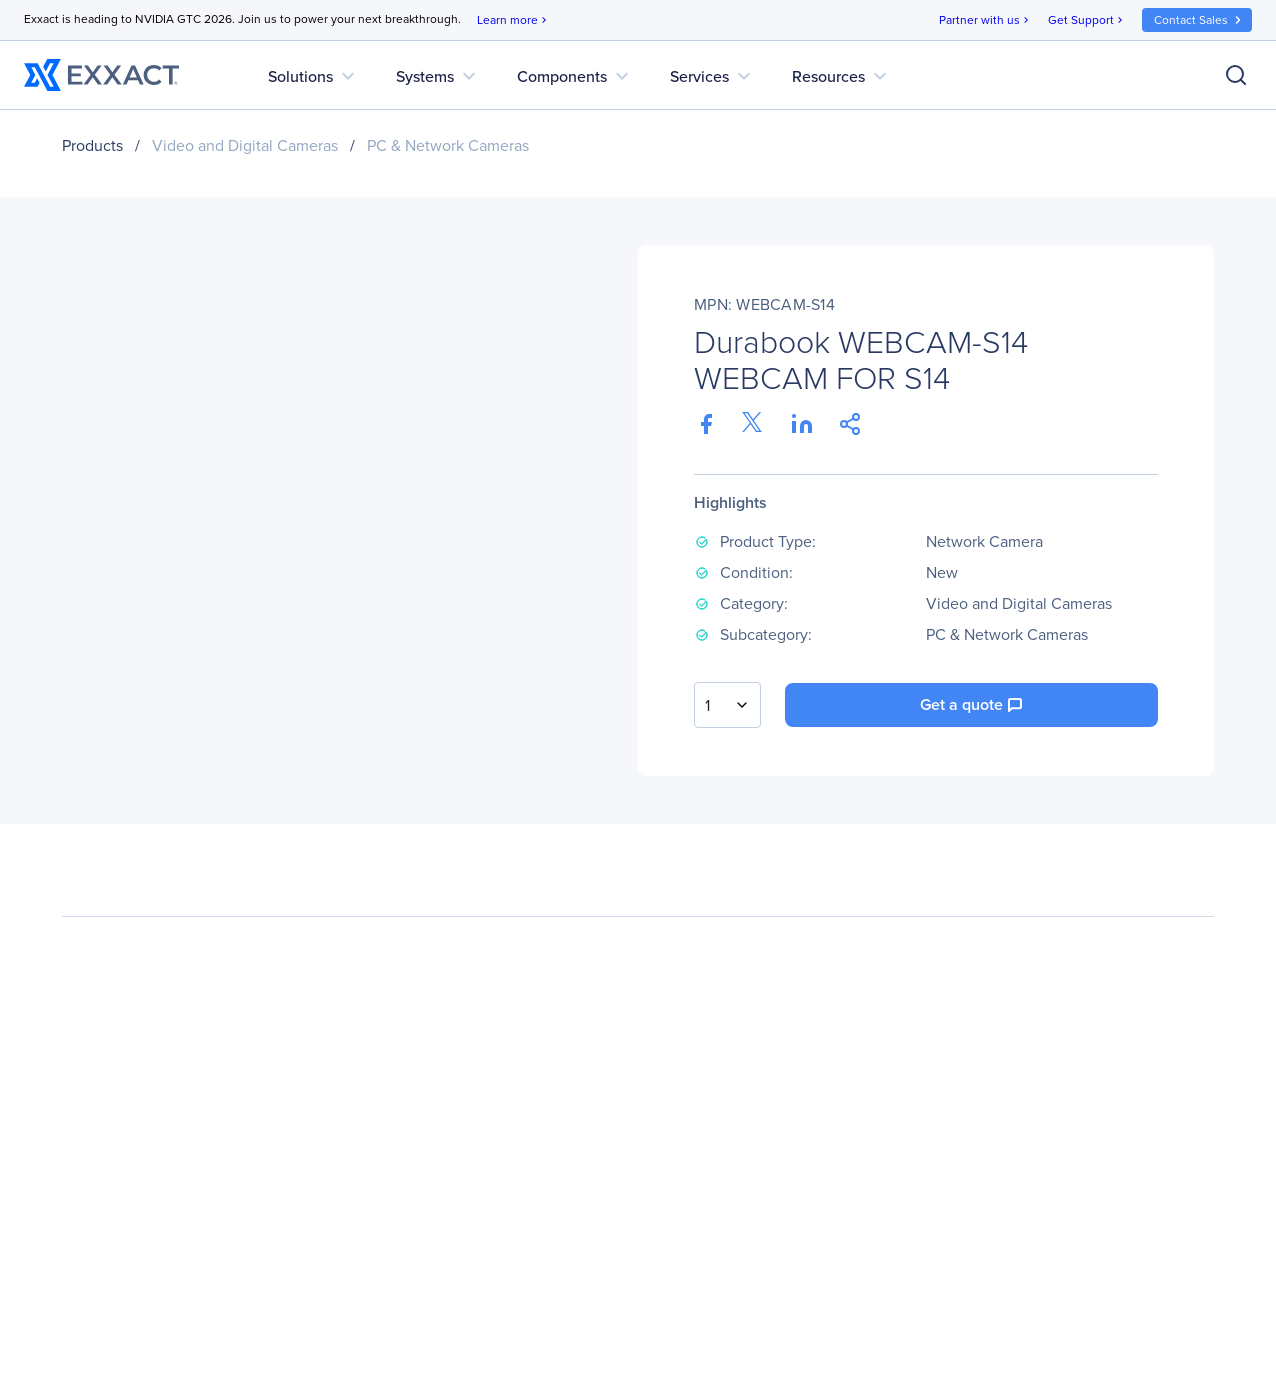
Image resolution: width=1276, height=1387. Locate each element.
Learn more (513, 20)
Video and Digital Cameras (245, 145)
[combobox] (727, 705)
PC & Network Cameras (448, 145)
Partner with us (985, 20)
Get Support (1087, 20)
